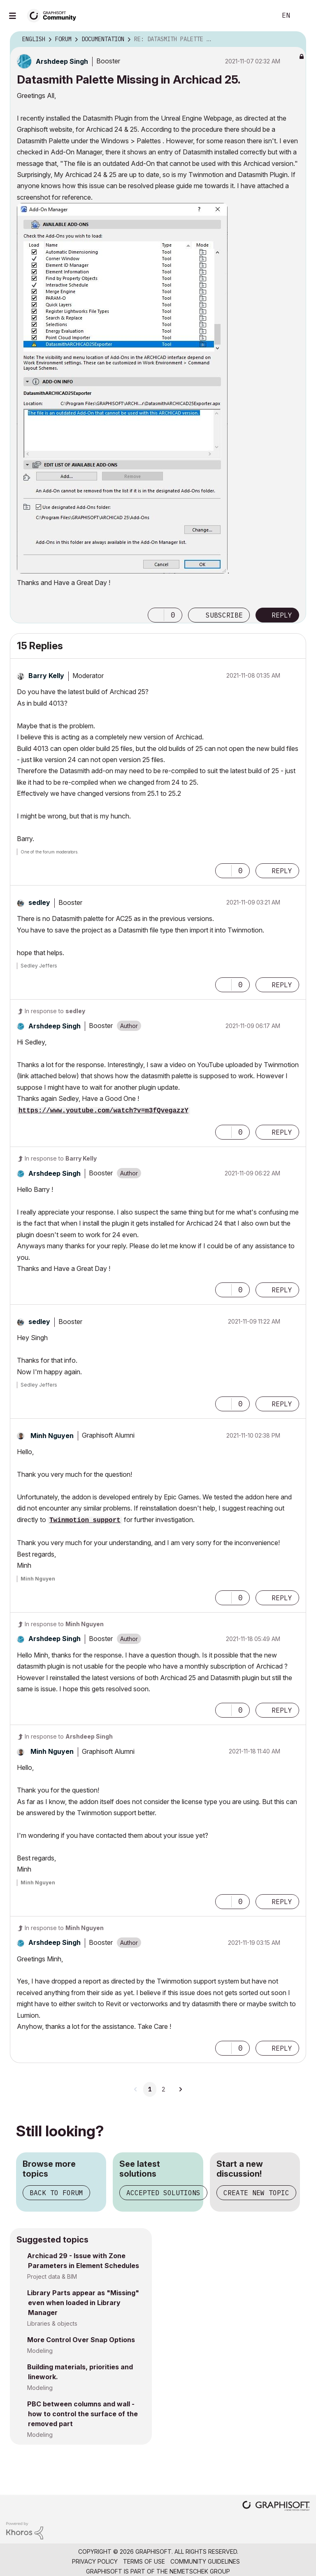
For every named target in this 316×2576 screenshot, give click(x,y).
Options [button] (294, 39)
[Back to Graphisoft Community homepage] (54, 15)
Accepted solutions (163, 2193)
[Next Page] (180, 2089)
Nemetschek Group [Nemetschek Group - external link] (200, 2571)
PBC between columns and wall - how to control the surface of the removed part (82, 2414)
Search (261, 15)
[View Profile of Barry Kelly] (46, 675)
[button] (122, 388)
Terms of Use (144, 2561)
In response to (55, 1010)
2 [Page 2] (163, 2089)
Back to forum (56, 2193)
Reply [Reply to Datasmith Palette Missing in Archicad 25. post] (282, 615)
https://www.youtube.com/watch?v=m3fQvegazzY (103, 1110)
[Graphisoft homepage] (276, 2506)
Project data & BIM (52, 2276)
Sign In (303, 15)
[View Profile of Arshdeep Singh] (62, 61)
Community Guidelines (205, 2561)
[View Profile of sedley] (39, 902)
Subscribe (224, 615)
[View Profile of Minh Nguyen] (52, 1435)
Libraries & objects (52, 2323)
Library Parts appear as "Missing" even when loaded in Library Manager (83, 2303)
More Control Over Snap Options (81, 2340)
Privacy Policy (95, 2561)
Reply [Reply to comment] (282, 871)
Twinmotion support (85, 1520)
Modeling (40, 2350)
